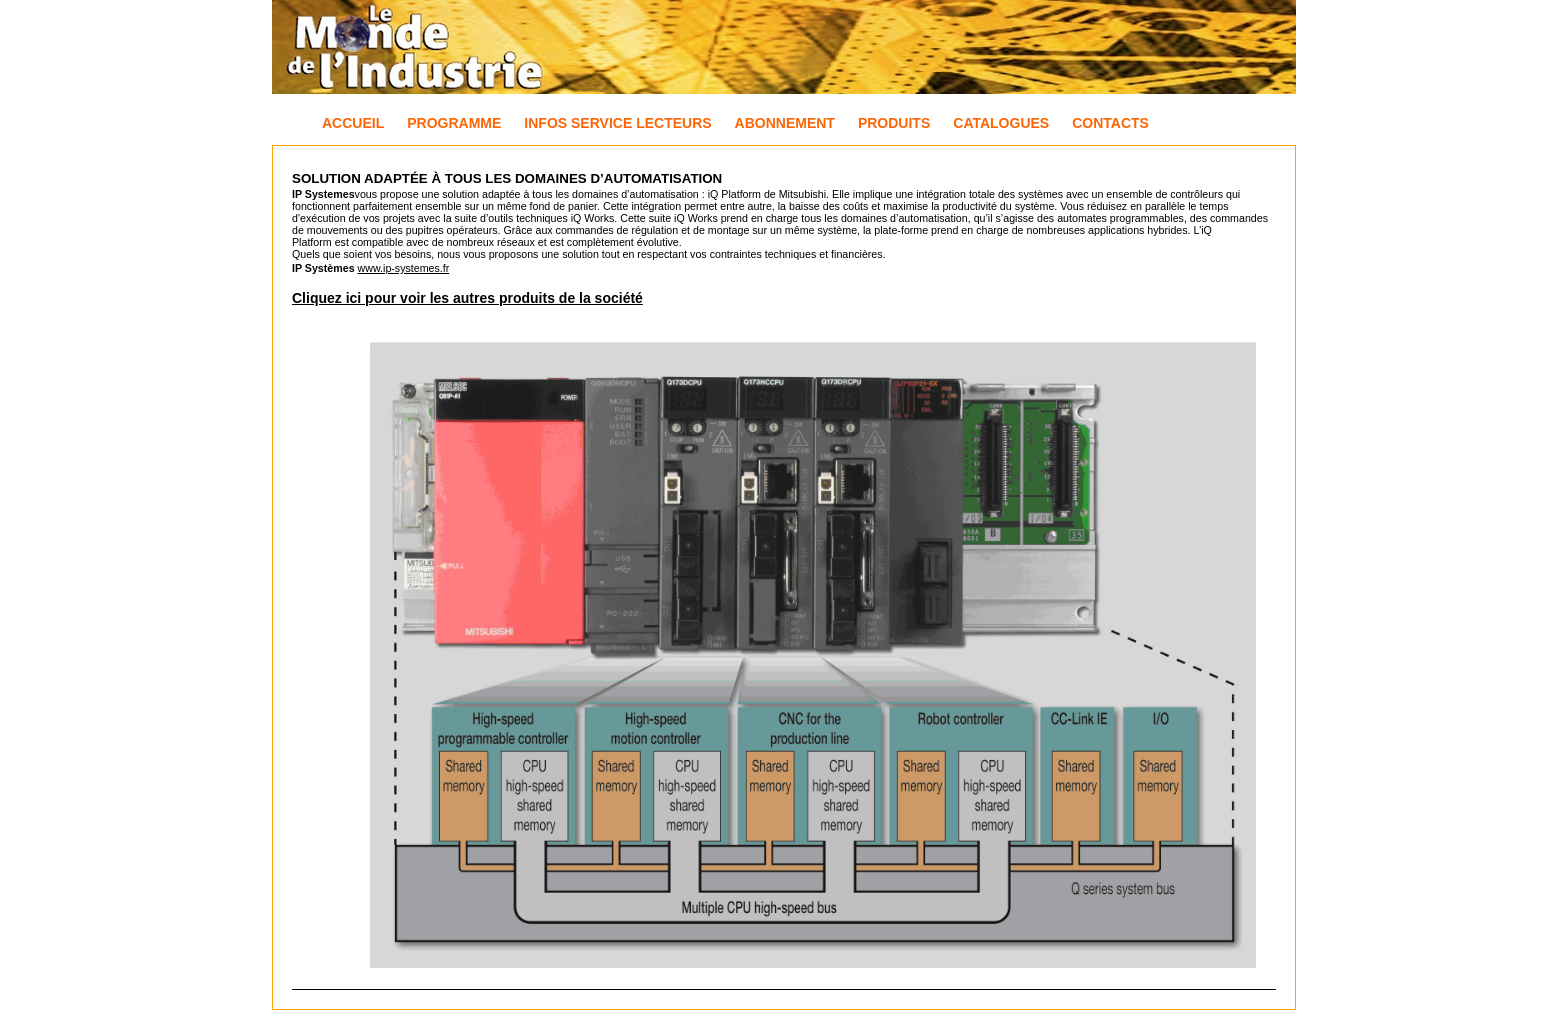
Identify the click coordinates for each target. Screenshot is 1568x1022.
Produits (894, 123)
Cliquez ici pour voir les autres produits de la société (467, 298)
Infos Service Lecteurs (617, 123)
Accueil (353, 123)
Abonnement (785, 123)
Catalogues (1001, 123)
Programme (454, 123)
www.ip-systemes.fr (404, 268)
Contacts (1110, 123)
